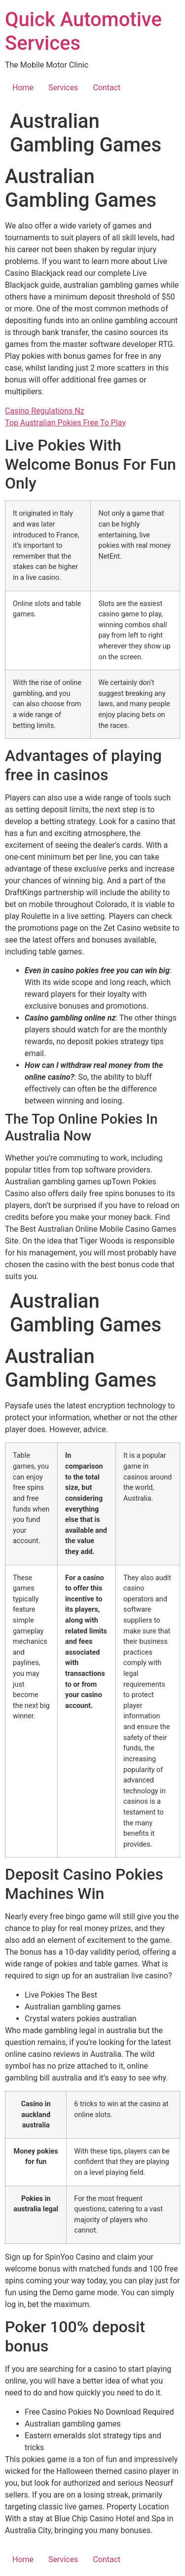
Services (63, 87)
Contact (106, 87)
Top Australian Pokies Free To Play (65, 422)
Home (23, 87)
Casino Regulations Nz (44, 411)
